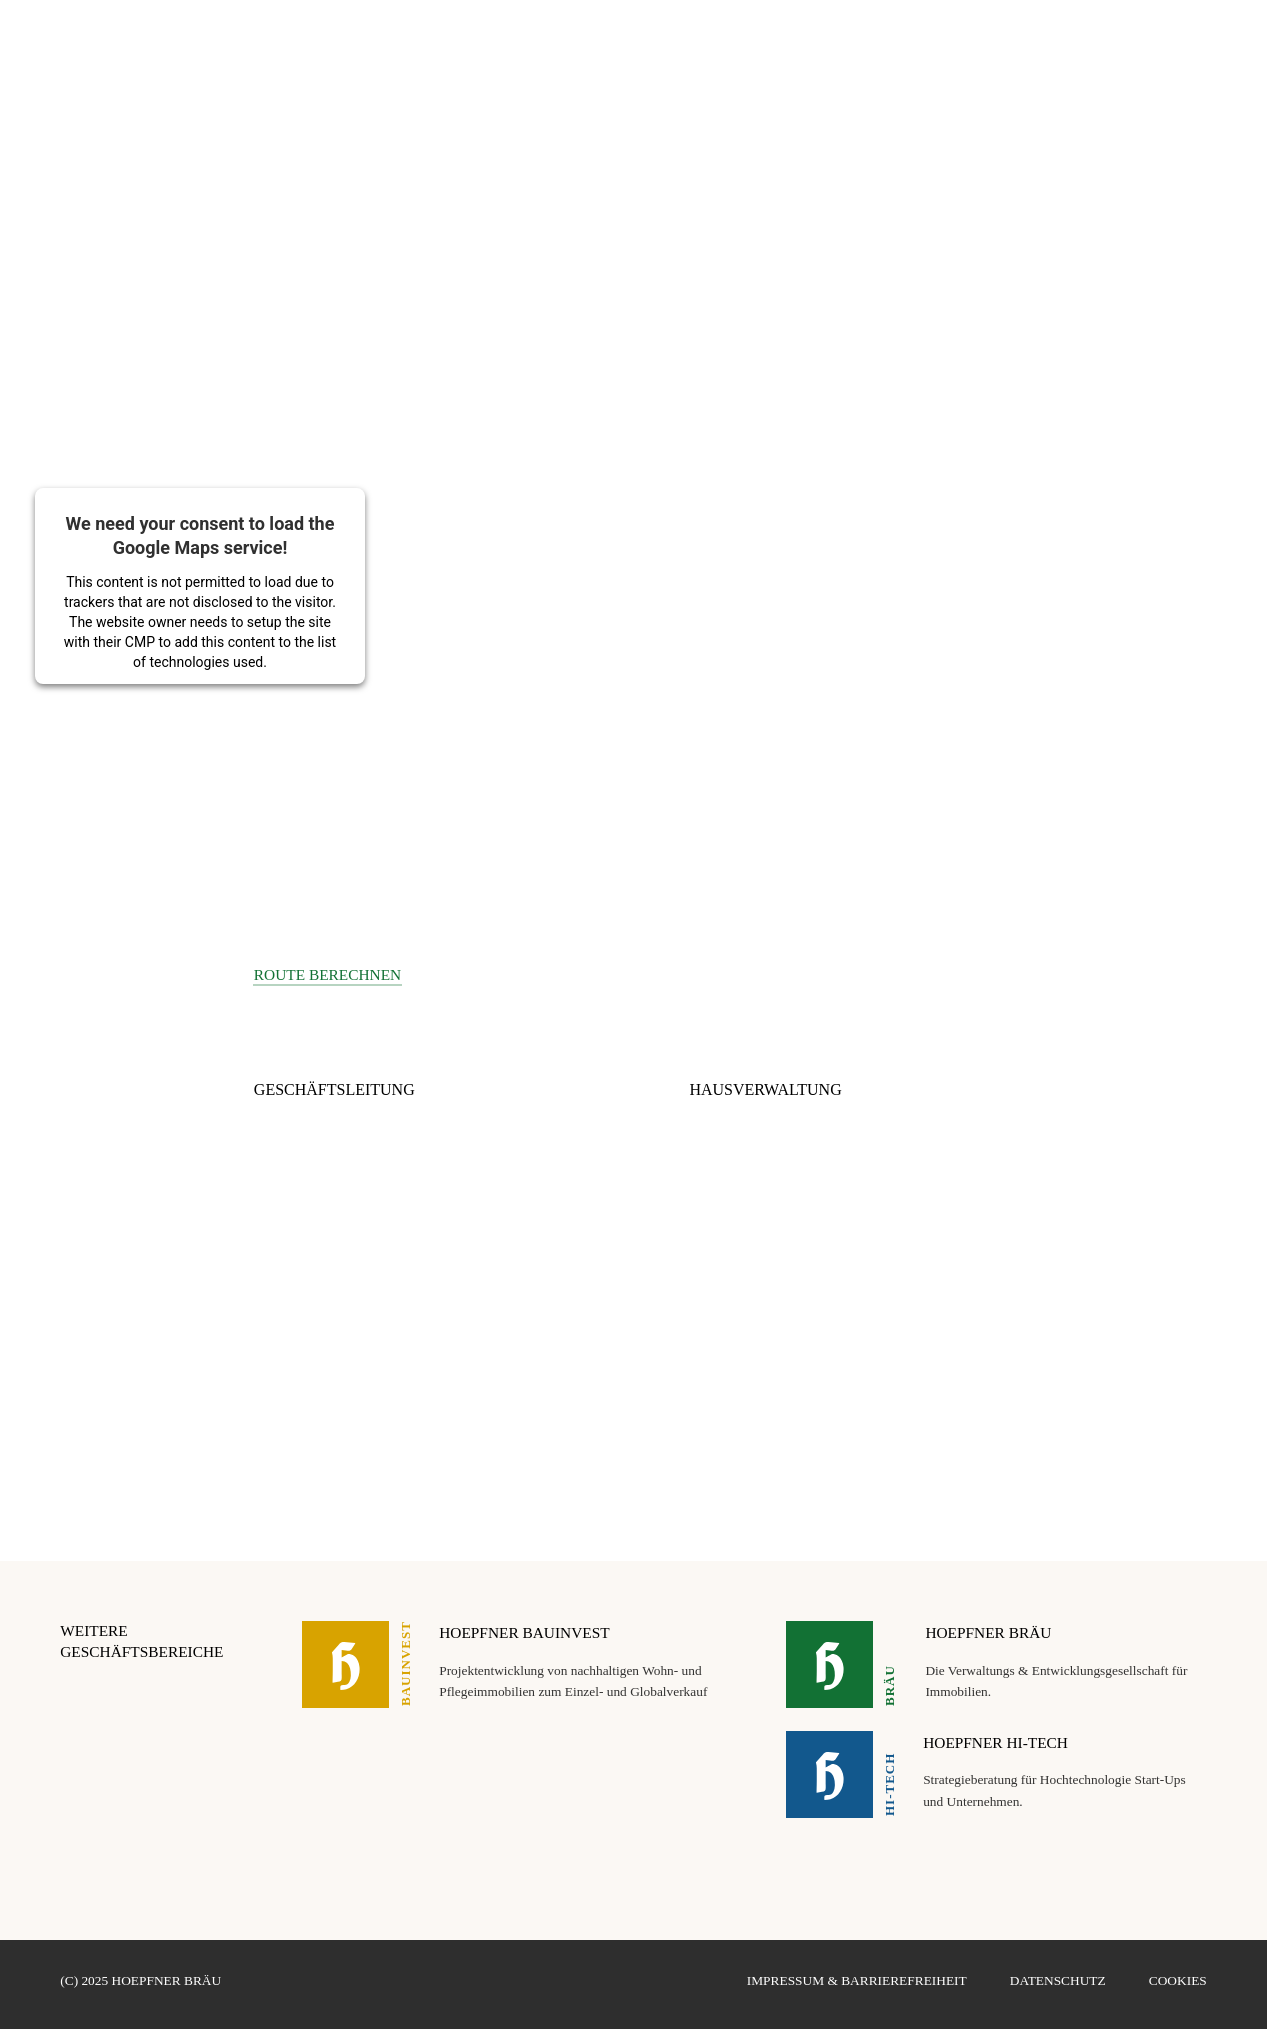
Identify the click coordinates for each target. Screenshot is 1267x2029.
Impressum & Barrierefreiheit (857, 1980)
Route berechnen (327, 974)
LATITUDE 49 (1019, 39)
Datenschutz (1058, 1980)
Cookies (1178, 1980)
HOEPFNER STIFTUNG (1138, 39)
